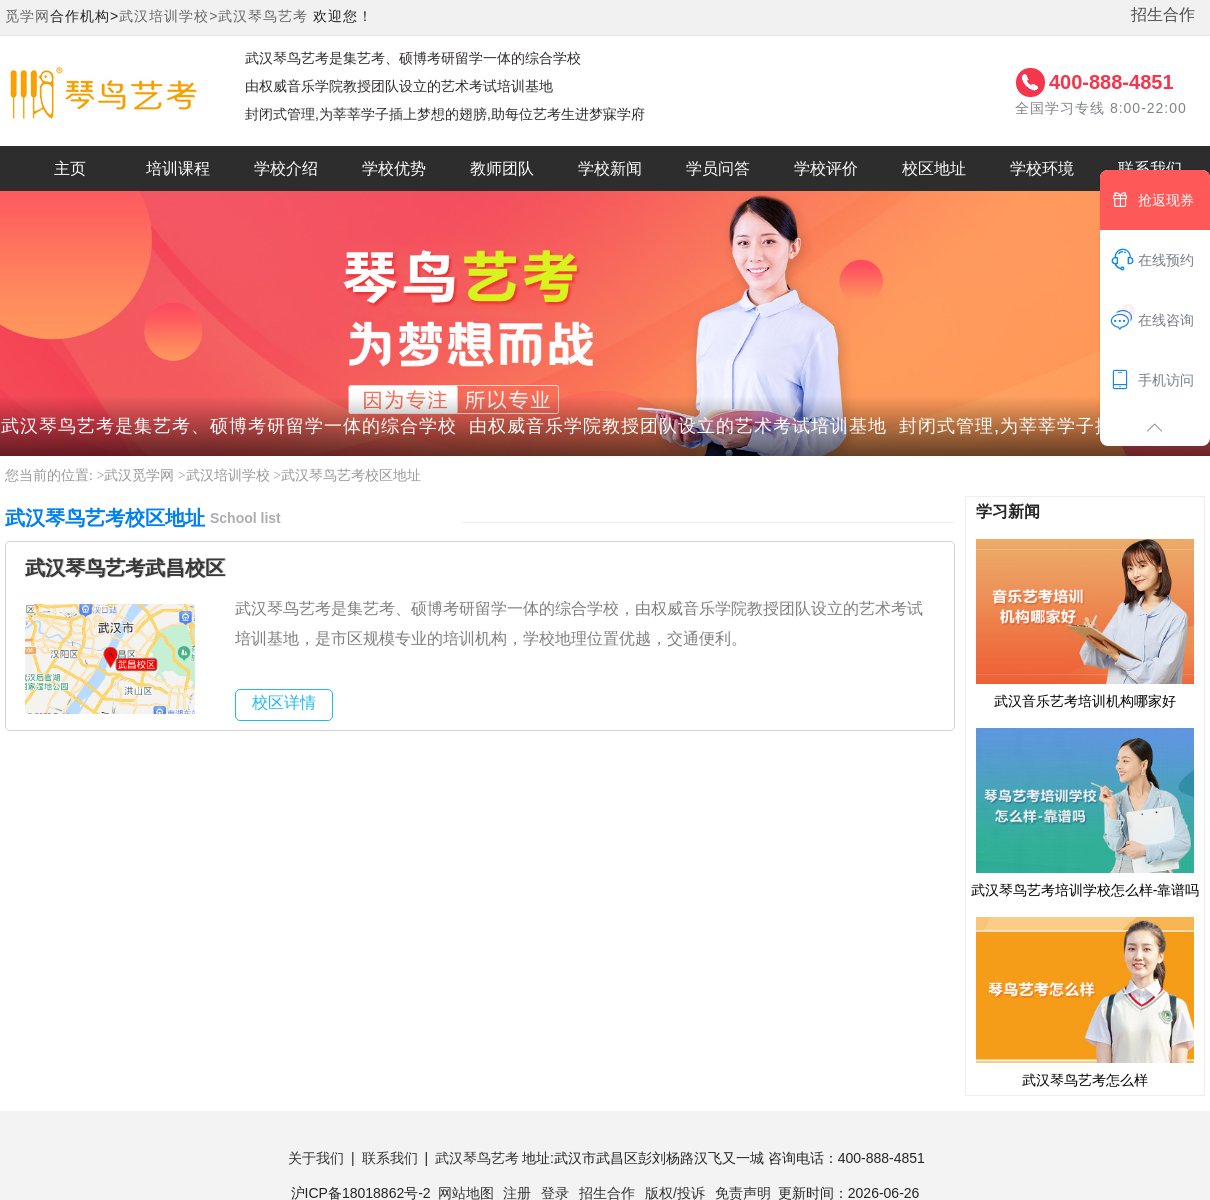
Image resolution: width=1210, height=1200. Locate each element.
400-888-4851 (1111, 82)
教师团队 (502, 168)
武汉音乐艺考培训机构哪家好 (1085, 623)
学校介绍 (286, 168)
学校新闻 (610, 168)
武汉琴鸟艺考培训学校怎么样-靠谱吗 (1085, 812)
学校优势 (394, 168)
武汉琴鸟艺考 (263, 16)
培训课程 (178, 168)
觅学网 (27, 16)
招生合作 (1163, 14)
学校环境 (1042, 168)
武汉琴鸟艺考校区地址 (351, 475)
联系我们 (390, 1158)
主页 (70, 168)
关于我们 (316, 1158)
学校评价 (826, 168)
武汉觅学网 (139, 475)
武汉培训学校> (168, 16)
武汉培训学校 (228, 475)
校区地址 (934, 168)
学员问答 (718, 168)
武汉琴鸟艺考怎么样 (1085, 1001)
